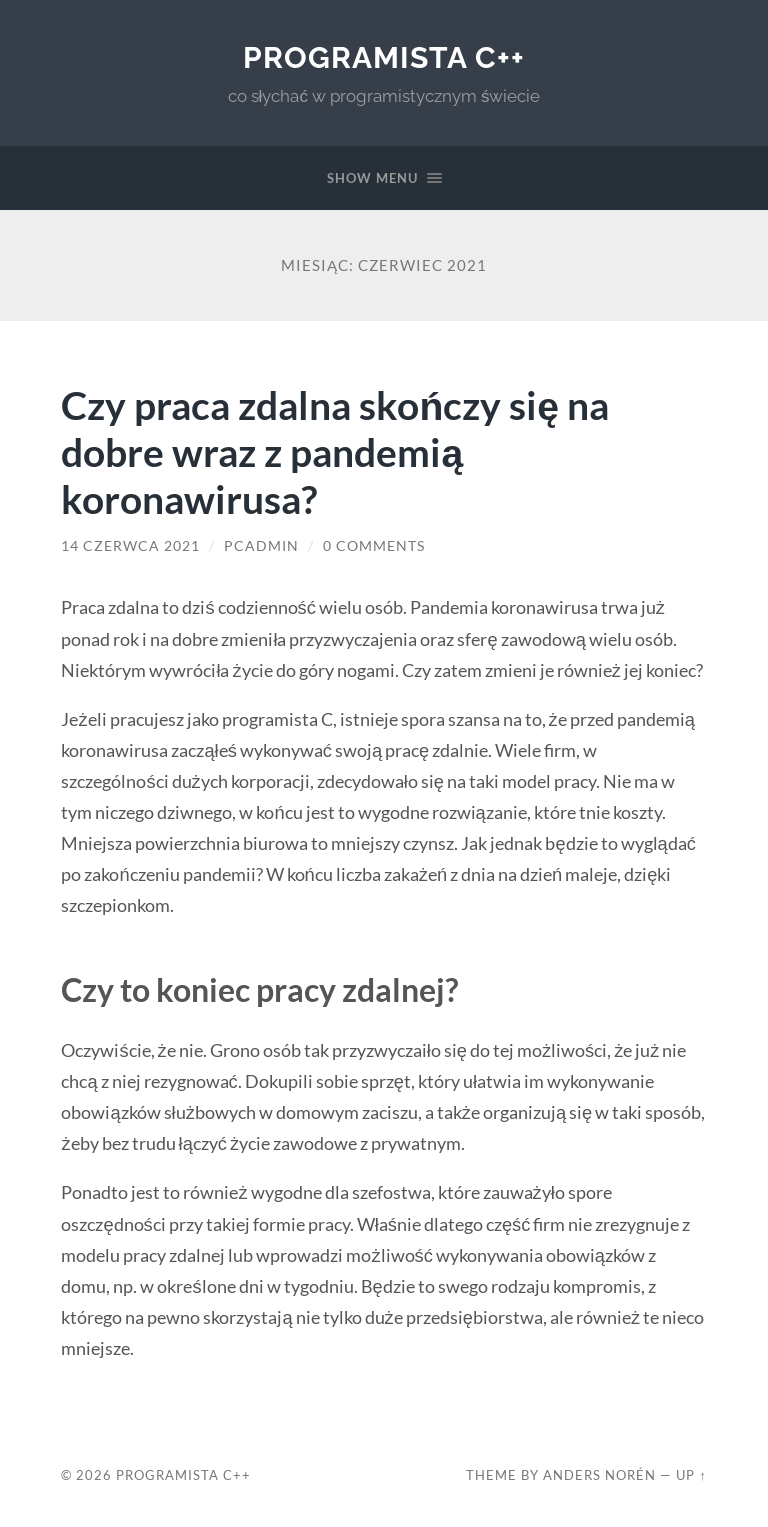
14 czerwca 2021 (130, 546)
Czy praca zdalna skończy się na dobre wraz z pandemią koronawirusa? (335, 451)
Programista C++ (384, 57)
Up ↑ (691, 1475)
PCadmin (261, 546)
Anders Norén (599, 1475)
